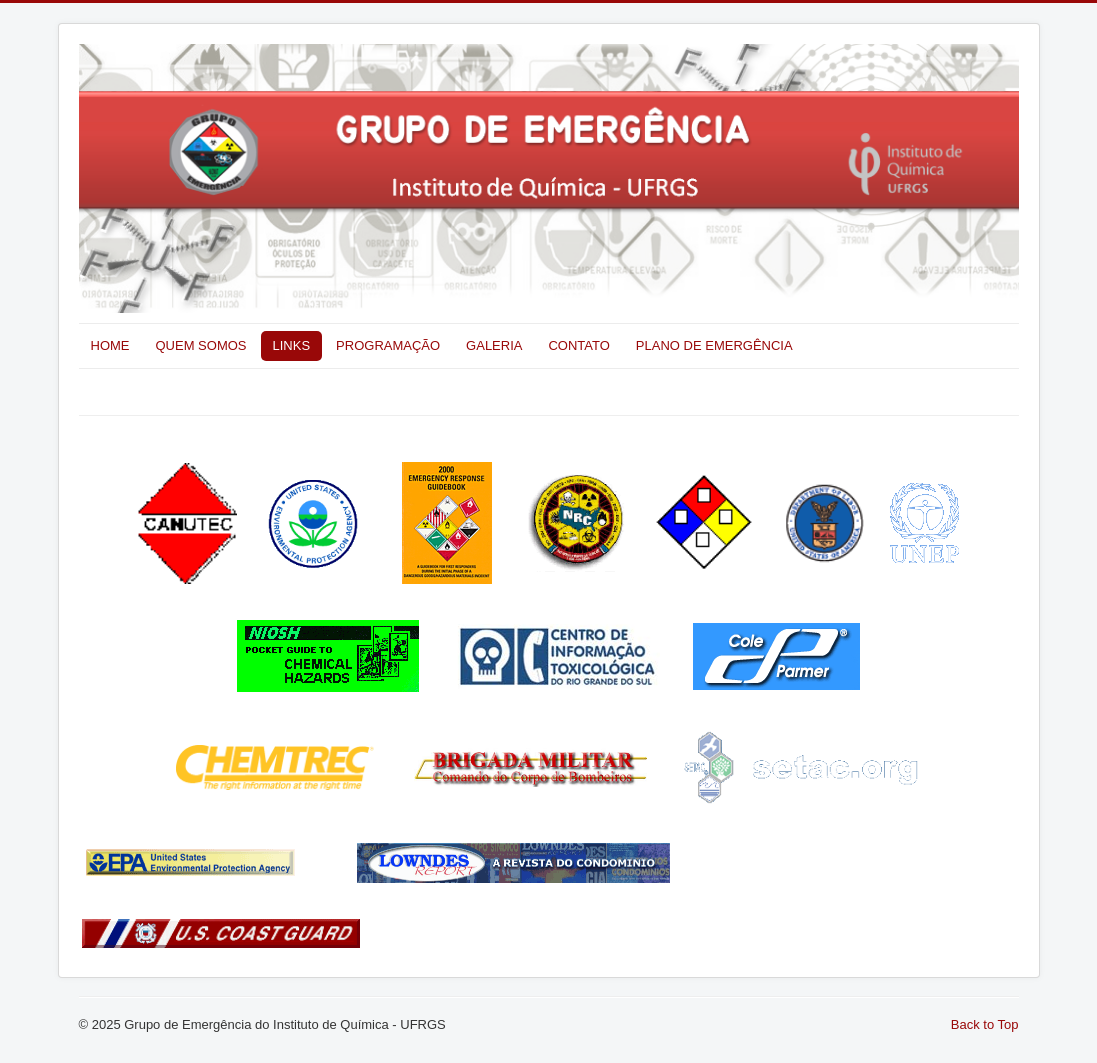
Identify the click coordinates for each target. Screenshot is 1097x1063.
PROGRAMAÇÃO (388, 345)
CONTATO (578, 345)
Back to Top (985, 1024)
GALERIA (494, 345)
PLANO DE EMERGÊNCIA (714, 345)
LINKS (292, 345)
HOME (110, 345)
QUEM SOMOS (201, 345)
